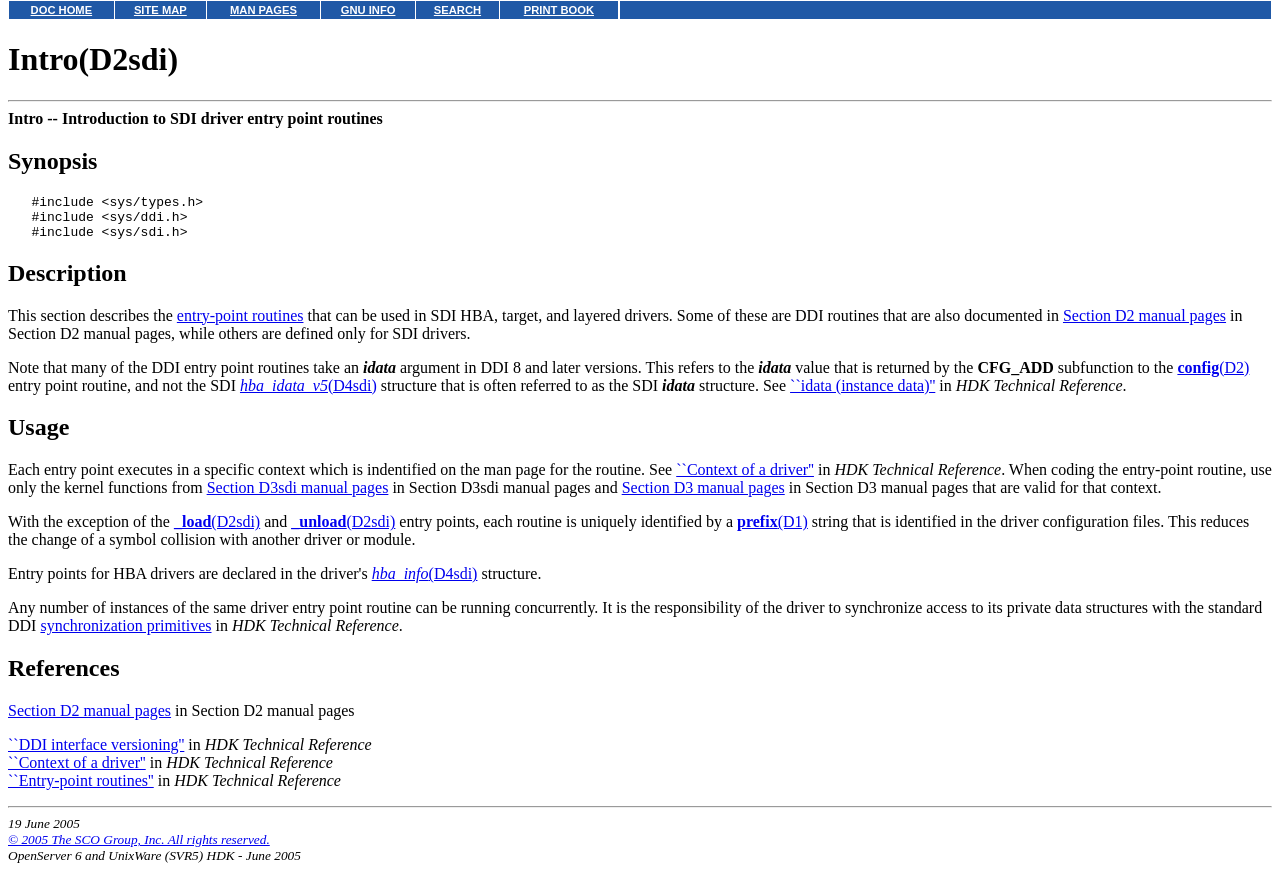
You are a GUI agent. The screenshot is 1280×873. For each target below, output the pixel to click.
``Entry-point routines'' (81, 789)
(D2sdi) (217, 530)
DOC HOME (62, 10)
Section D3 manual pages (703, 496)
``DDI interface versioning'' (96, 753)
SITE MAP (160, 10)
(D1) (772, 530)
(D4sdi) (308, 394)
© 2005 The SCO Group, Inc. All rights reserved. (139, 848)
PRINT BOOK (559, 10)
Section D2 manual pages (1144, 324)
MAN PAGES (263, 10)
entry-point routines (240, 324)
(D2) (1213, 376)
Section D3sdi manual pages (298, 496)
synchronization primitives (125, 634)
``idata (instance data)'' (862, 394)
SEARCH (457, 10)
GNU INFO (368, 10)
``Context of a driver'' (745, 478)
